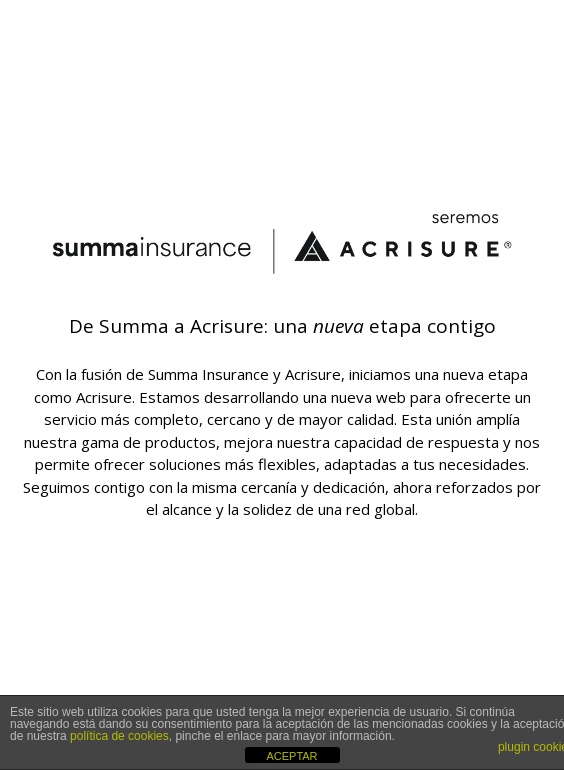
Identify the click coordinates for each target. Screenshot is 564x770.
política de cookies (119, 736)
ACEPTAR (291, 756)
